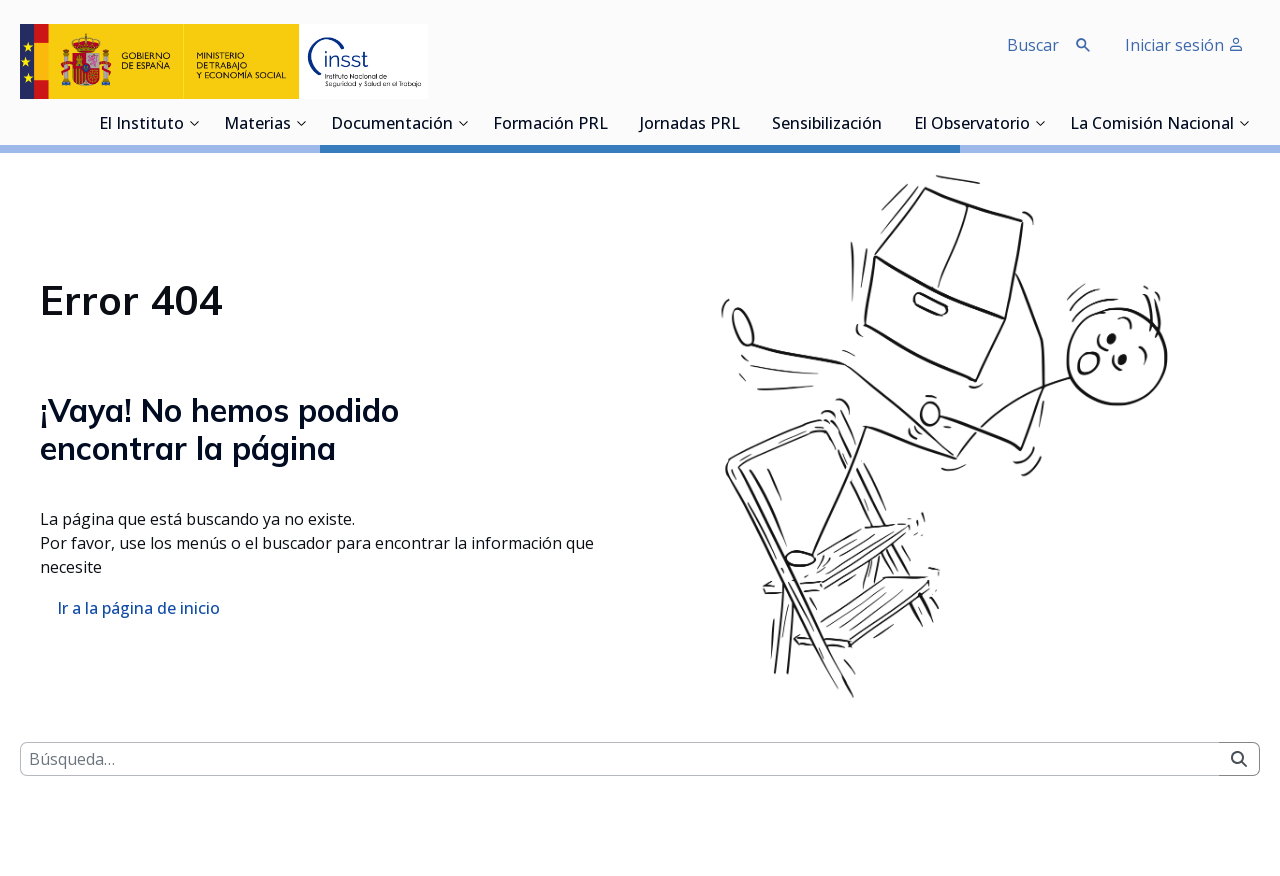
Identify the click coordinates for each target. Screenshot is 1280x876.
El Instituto (141, 125)
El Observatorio (972, 125)
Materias (257, 125)
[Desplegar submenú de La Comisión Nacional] (1244, 123)
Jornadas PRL (690, 125)
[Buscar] (619, 759)
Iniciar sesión (1184, 45)
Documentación (392, 125)
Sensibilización (827, 125)
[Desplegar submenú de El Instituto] (194, 123)
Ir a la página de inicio (138, 608)
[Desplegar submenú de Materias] (301, 123)
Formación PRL (550, 125)
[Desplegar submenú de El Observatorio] (1040, 123)
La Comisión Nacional (1152, 125)
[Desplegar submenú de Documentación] (463, 123)
